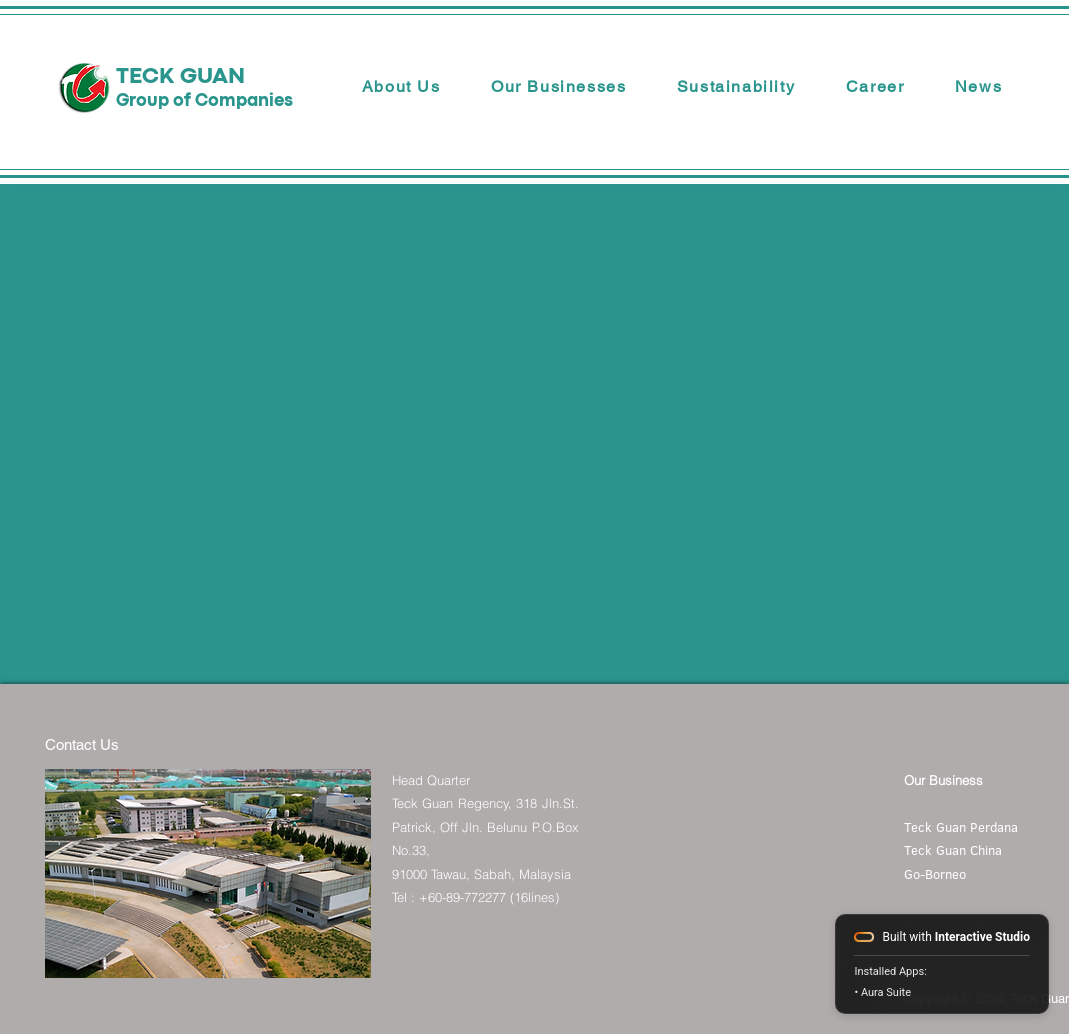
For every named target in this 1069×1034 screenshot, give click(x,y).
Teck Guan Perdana (961, 827)
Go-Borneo (935, 874)
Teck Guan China (953, 850)
